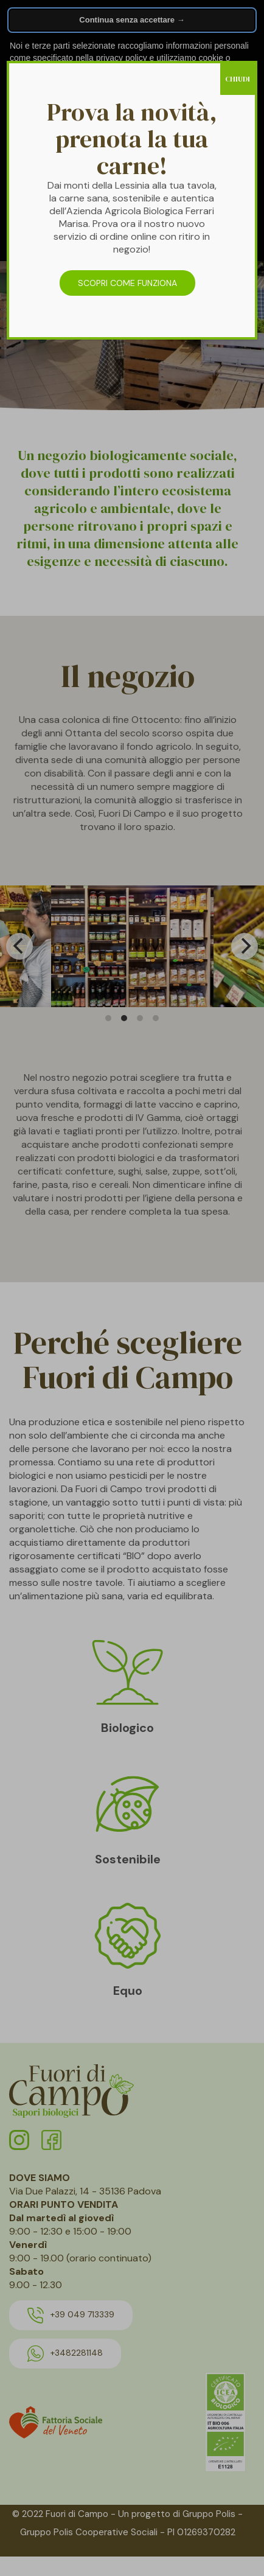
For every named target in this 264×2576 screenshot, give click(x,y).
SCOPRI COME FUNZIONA (127, 282)
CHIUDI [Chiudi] (237, 79)
